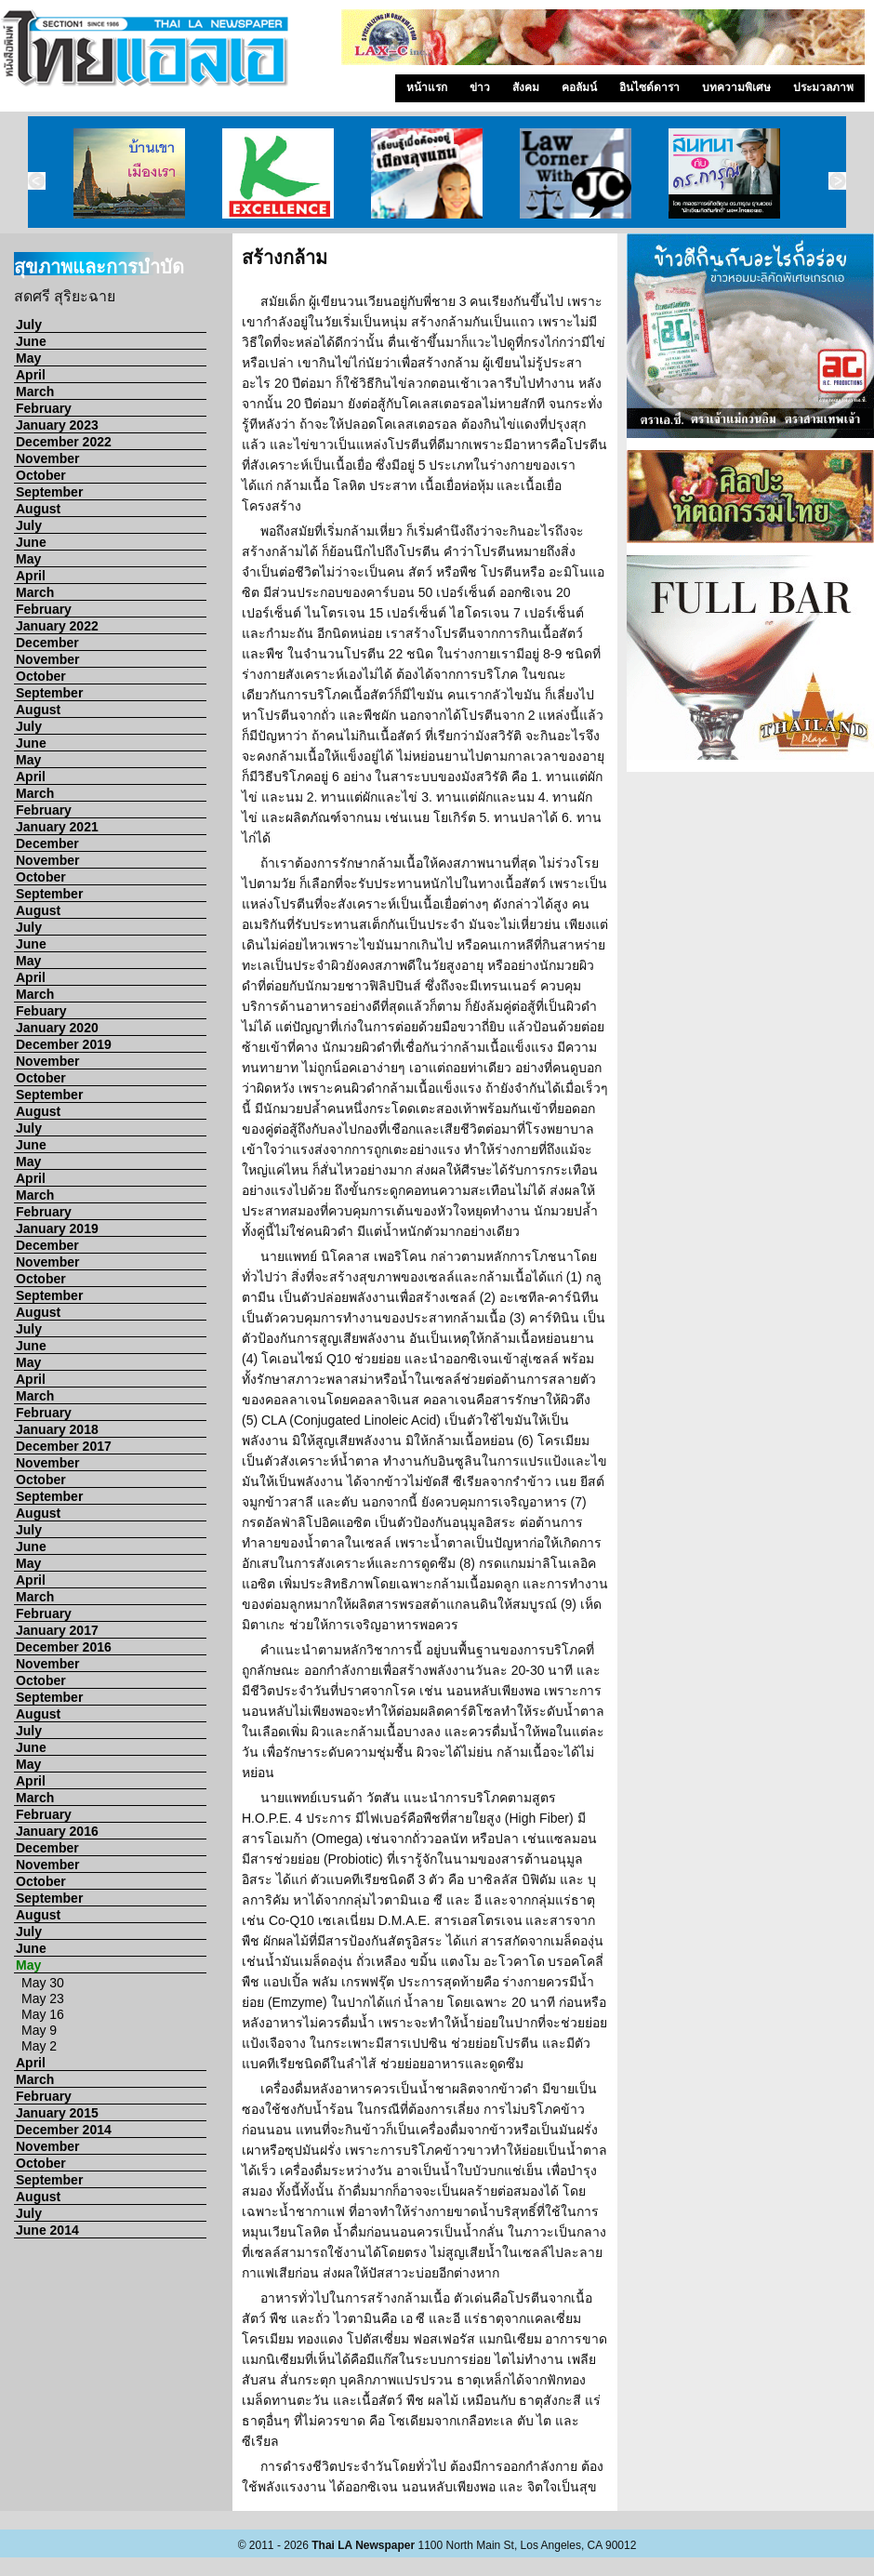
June (31, 341)
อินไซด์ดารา (649, 87)
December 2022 (64, 441)
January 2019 (57, 1228)
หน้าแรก (426, 87)
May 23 (42, 1998)
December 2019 (64, 1044)
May (28, 358)
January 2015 (57, 2112)
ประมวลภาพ (823, 87)
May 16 (42, 2014)
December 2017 (64, 1446)
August (38, 508)
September (49, 492)
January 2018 (57, 1429)
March (35, 391)
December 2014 (64, 2129)
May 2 (39, 2045)
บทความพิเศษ (736, 87)
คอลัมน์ (579, 87)
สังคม (525, 87)
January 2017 (57, 1630)
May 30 (42, 1982)
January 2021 (57, 826)
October (41, 475)
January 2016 (57, 1831)
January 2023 (57, 425)
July (29, 324)
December (47, 642)
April (31, 374)
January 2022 (57, 625)
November (47, 458)
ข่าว (480, 87)
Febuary (41, 1010)
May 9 (39, 2030)
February (44, 408)
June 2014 (47, 2230)
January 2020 (57, 1027)
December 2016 (64, 1647)
